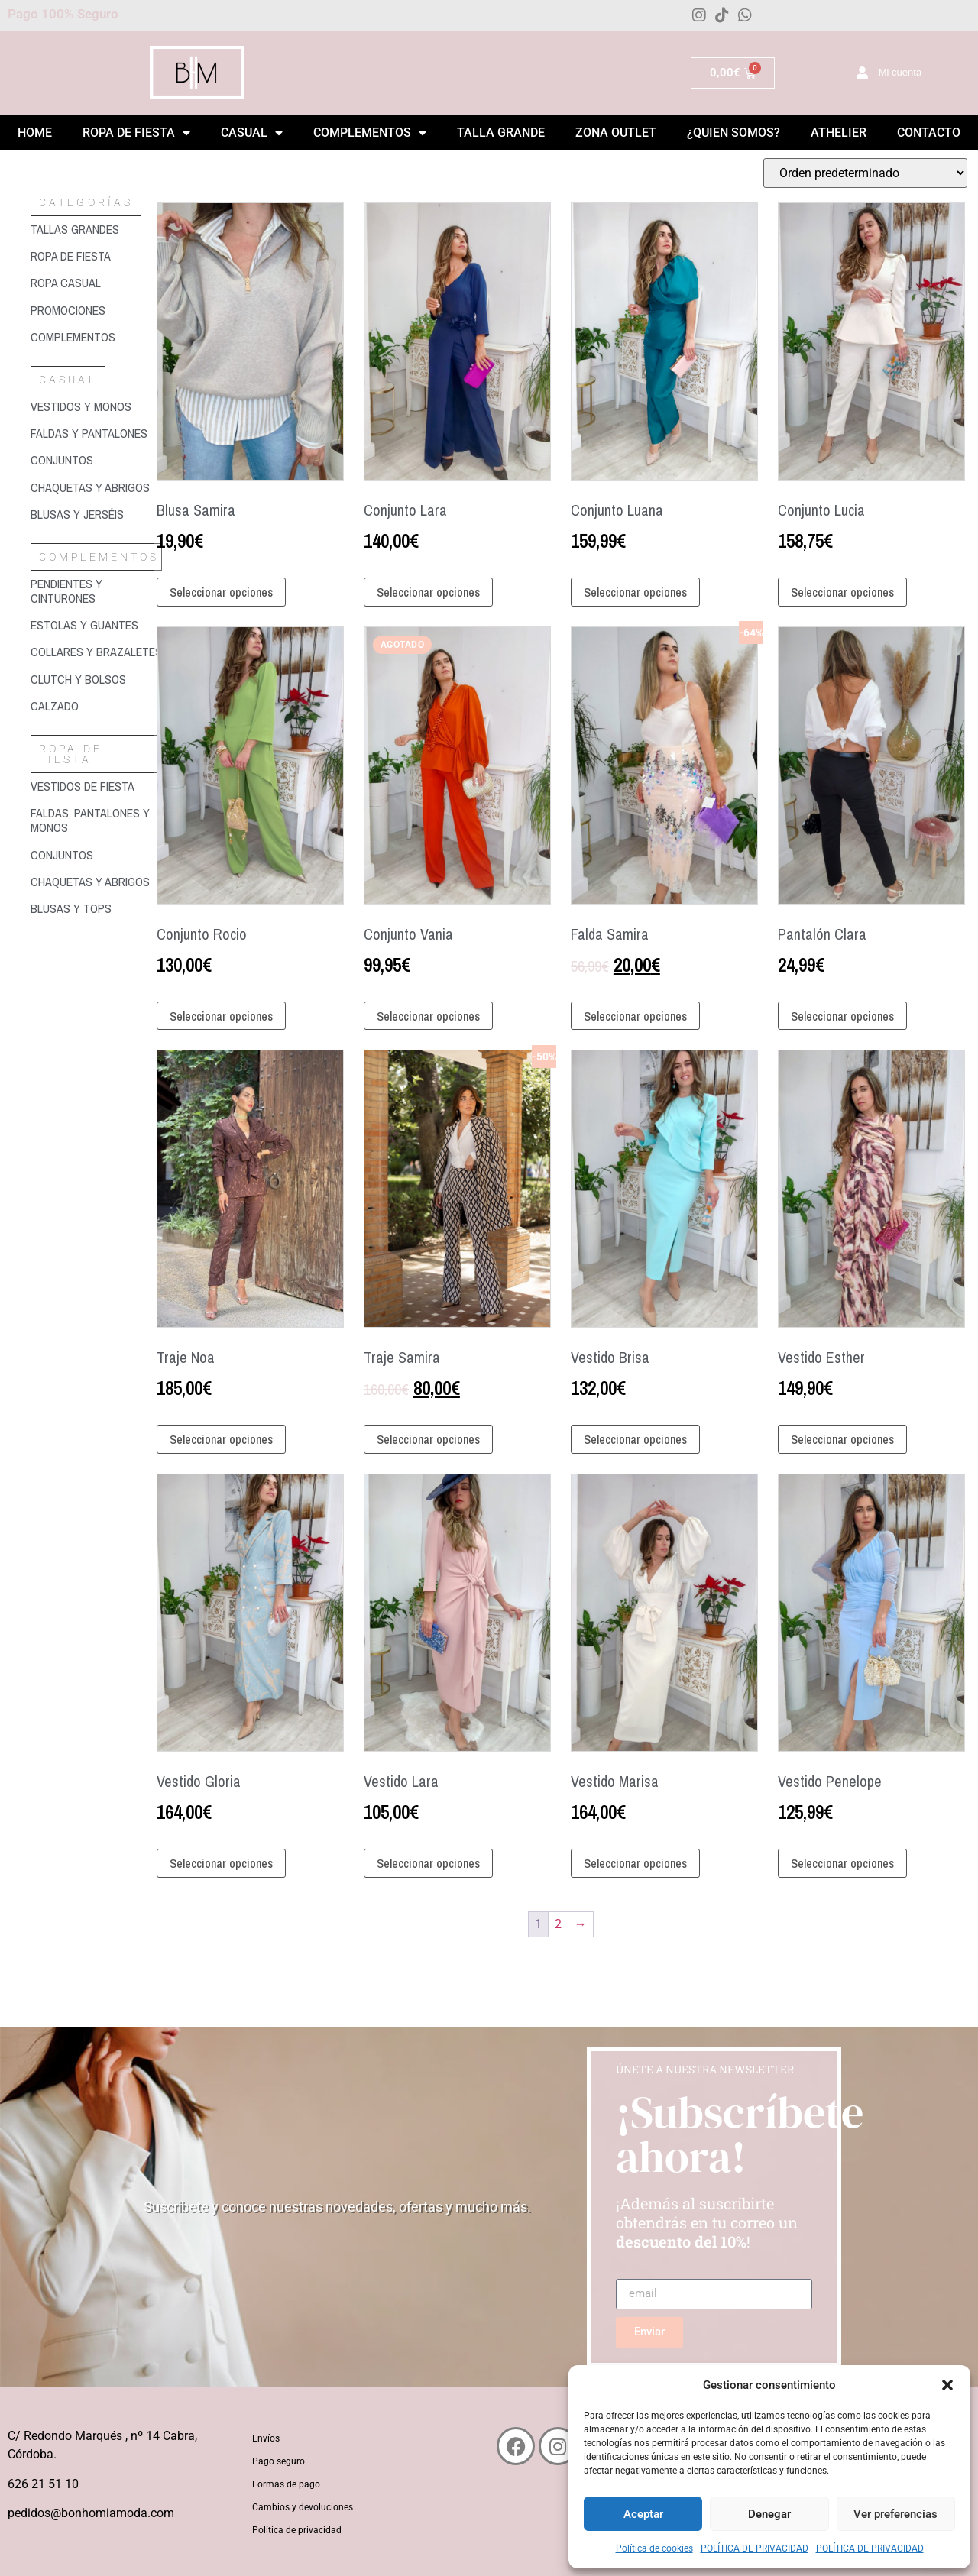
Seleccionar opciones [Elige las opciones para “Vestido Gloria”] (221, 1863)
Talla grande (501, 132)
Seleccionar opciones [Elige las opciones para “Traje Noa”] (221, 1439)
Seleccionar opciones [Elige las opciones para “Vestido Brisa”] (635, 1439)
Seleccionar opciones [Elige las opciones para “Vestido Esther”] (842, 1439)
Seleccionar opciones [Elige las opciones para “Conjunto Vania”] (428, 1016)
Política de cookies (654, 2548)
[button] (947, 2385)
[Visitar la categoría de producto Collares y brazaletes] (96, 652)
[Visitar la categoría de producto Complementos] (96, 337)
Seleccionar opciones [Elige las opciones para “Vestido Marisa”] (635, 1863)
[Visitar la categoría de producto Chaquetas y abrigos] (96, 487)
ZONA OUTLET (615, 132)
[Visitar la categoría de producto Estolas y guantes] (96, 625)
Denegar (769, 2514)
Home (35, 132)
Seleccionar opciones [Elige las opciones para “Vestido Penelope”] (842, 1863)
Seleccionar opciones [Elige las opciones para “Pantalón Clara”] (842, 1016)
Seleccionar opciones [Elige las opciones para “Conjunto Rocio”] (221, 1016)
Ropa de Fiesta (136, 133)
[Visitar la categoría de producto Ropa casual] (96, 283)
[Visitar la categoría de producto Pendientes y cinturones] (96, 591)
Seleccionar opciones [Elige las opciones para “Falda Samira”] (635, 1016)
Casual (252, 133)
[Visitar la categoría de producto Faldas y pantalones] (96, 433)
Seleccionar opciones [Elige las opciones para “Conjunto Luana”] (635, 592)
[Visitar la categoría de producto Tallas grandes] (96, 229)
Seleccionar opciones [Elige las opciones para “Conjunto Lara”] (428, 592)
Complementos (369, 133)
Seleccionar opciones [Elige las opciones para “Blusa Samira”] (221, 592)
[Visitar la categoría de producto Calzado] (96, 706)
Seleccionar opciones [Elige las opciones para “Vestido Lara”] (428, 1863)
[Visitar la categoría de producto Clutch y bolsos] (96, 679)
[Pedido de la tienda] (865, 173)
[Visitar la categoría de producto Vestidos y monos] (96, 406)
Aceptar (643, 2514)
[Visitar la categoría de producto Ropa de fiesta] (96, 256)
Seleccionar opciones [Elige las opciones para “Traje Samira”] (428, 1439)
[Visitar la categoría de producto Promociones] (96, 310)
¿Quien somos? (733, 132)
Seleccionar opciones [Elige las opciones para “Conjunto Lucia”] (842, 592)
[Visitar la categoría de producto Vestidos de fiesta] (96, 786)
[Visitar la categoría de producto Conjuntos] (96, 460)
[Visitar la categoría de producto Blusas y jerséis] (96, 514)
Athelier (838, 132)
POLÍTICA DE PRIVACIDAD (754, 2548)
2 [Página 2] (558, 1924)
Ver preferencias (895, 2514)
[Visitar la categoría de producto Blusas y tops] (96, 908)
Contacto (928, 132)
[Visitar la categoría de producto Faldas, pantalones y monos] (96, 820)
